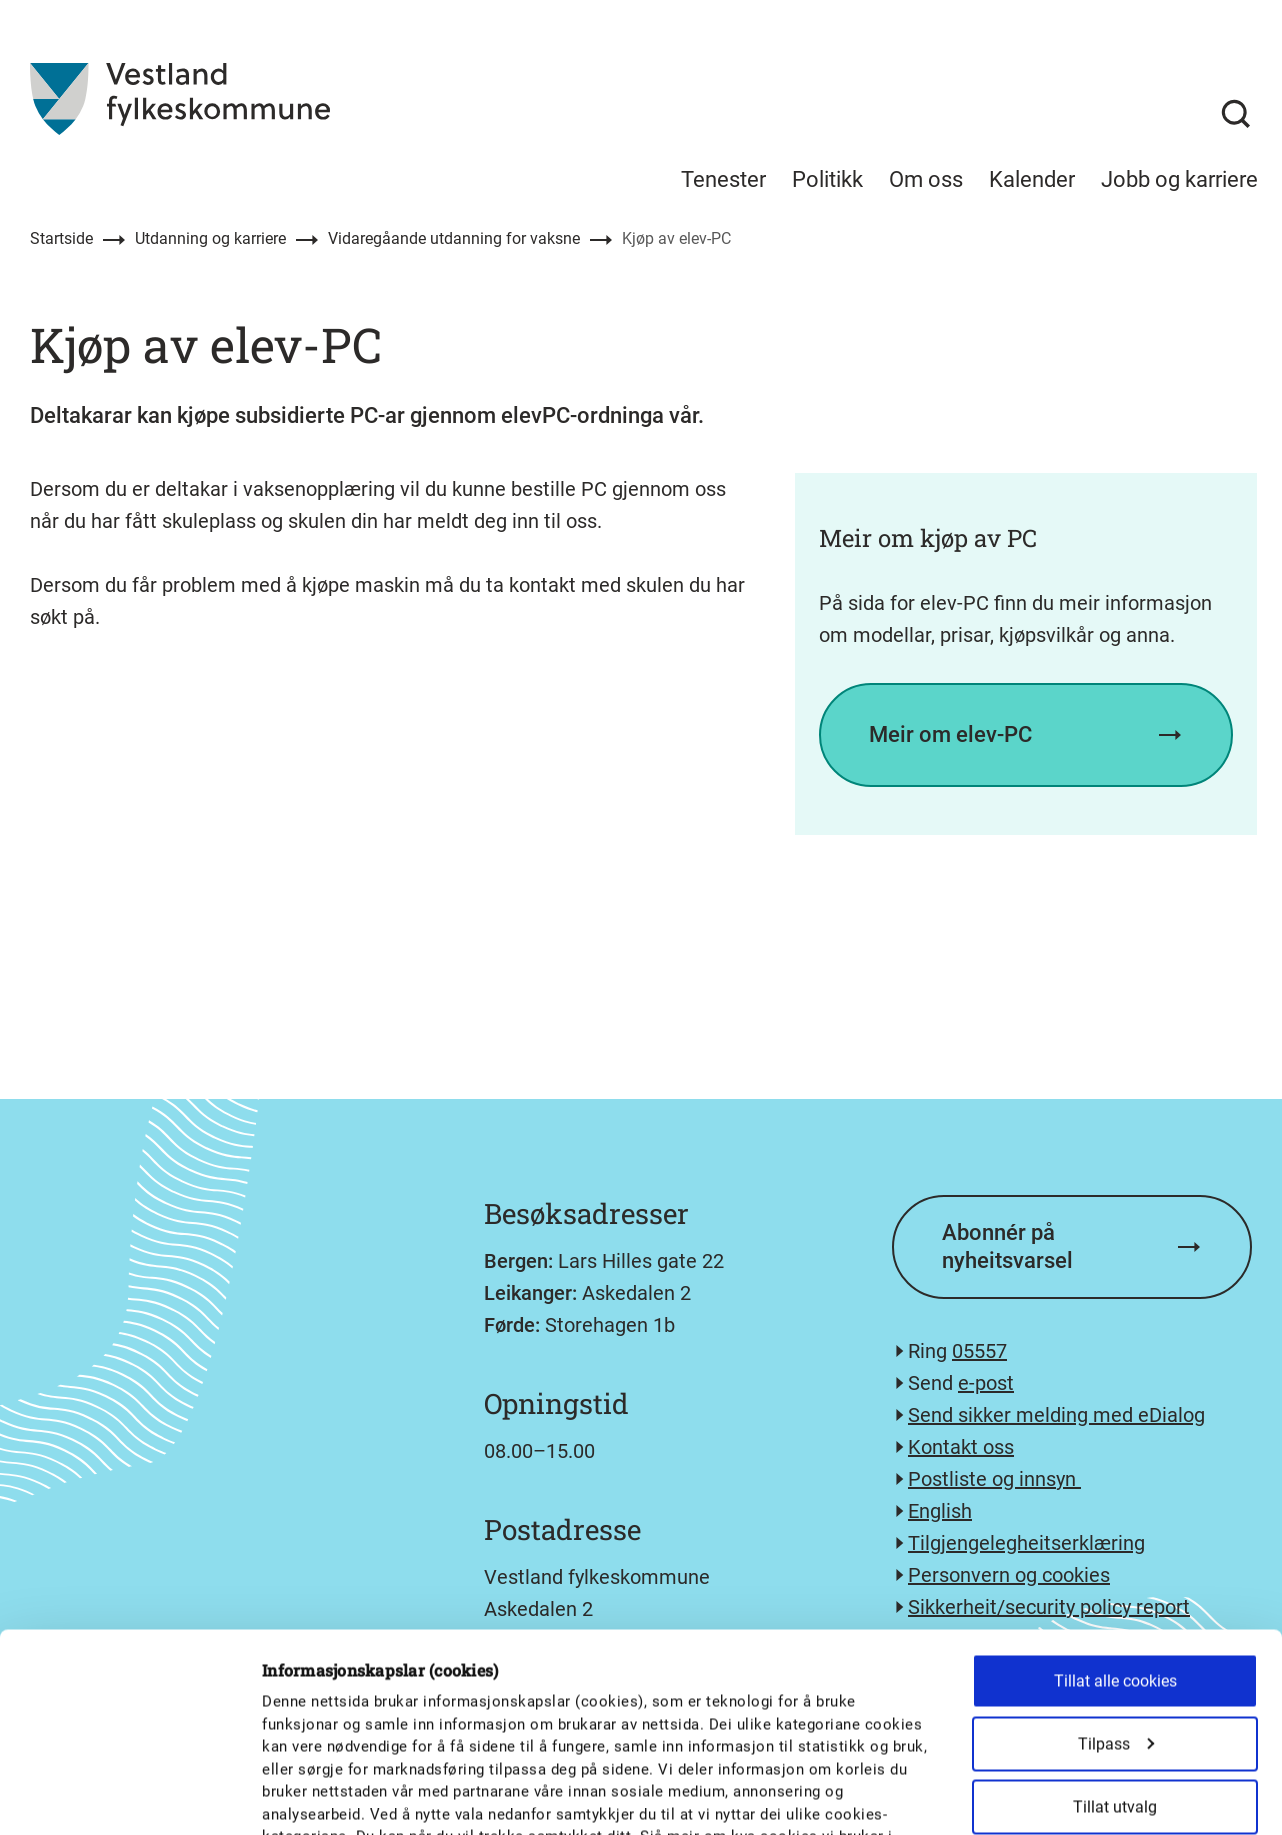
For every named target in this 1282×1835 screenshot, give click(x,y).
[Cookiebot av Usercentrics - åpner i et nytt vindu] (129, 1796)
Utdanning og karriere (210, 238)
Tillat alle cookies (1115, 1516)
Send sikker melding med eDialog (1056, 1415)
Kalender (1032, 179)
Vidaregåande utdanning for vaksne (454, 238)
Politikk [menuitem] (827, 179)
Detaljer (1042, 1796)
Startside (61, 238)
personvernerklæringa (340, 1695)
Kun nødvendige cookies (1115, 1705)
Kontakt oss (961, 1447)
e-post (986, 1383)
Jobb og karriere (1179, 179)
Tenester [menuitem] (723, 179)
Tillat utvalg (1115, 1642)
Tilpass (1116, 1579)
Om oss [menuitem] (926, 179)
